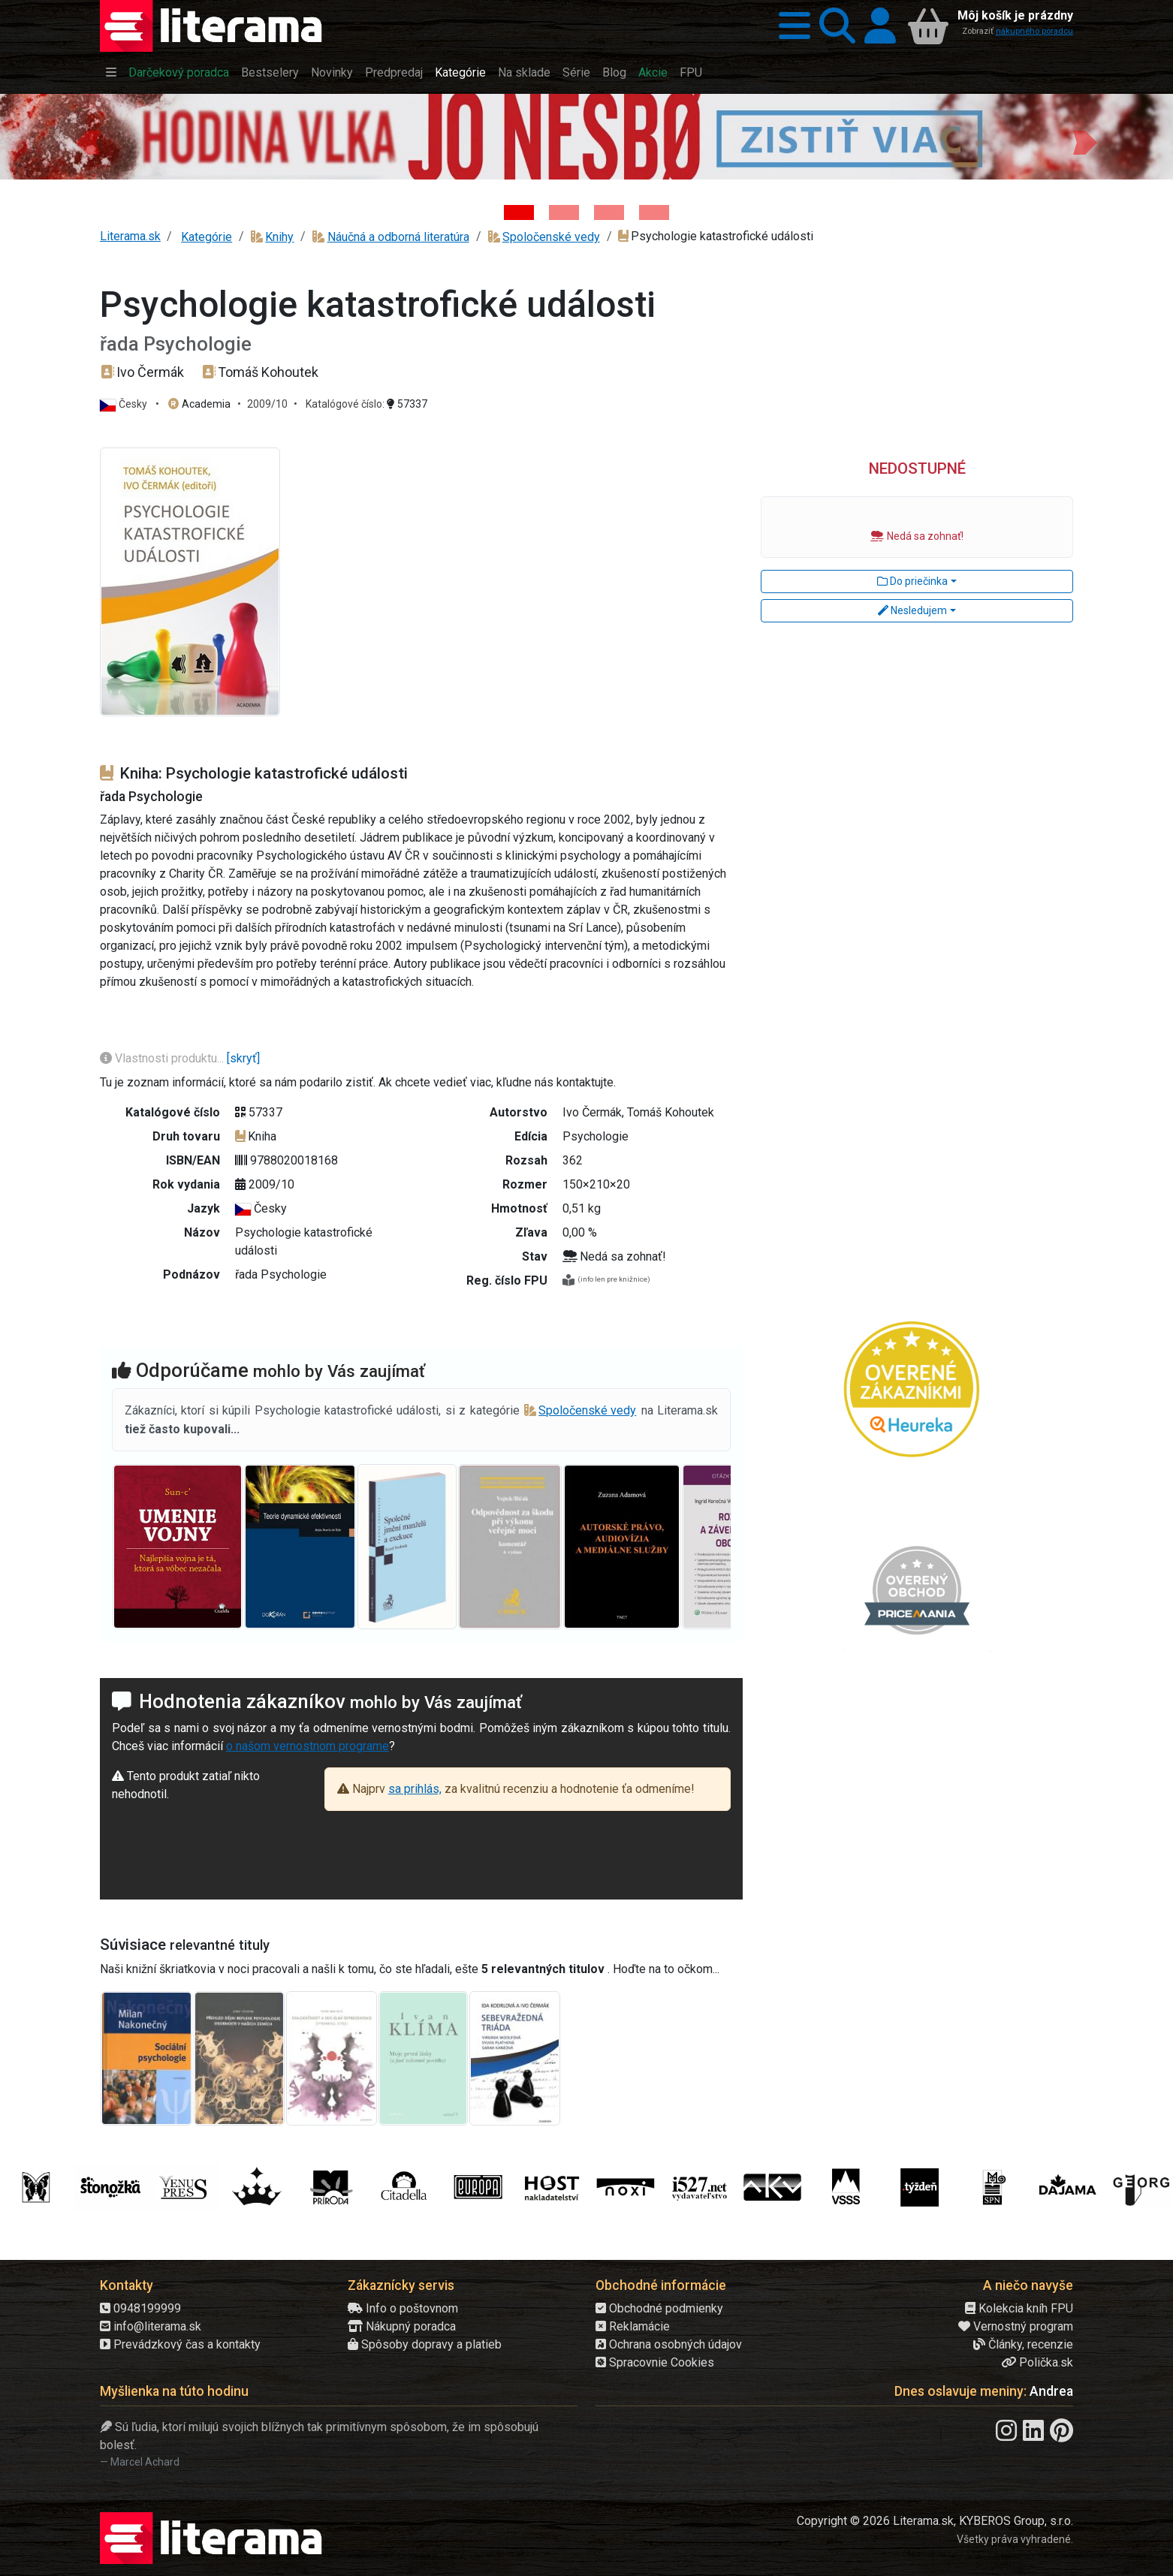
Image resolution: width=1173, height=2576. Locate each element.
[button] (790, 26)
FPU (691, 72)
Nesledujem (912, 610)
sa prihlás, (415, 1789)
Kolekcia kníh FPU (1019, 2308)
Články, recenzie (1023, 2344)
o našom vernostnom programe (307, 1746)
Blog (614, 72)
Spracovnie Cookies (655, 2362)
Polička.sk (1037, 2362)
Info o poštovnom (403, 2308)
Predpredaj (394, 72)
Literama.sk (130, 236)
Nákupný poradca (402, 2326)
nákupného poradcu (1034, 31)
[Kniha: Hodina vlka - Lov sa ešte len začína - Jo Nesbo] (519, 212)
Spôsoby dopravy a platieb (425, 2344)
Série (576, 72)
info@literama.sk (150, 2326)
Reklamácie (633, 2326)
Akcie (653, 72)
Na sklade (524, 72)
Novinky (332, 72)
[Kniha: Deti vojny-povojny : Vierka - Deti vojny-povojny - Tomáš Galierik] (609, 212)
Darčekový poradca (178, 72)
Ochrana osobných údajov (669, 2344)
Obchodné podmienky (659, 2308)
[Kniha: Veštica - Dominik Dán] (564, 212)
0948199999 (140, 2308)
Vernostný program (1015, 2326)
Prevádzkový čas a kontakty (180, 2344)
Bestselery (270, 72)
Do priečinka (912, 581)
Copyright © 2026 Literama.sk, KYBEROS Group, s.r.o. (935, 2521)
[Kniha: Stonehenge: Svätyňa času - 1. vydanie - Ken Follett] (654, 212)
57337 (407, 404)
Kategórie (460, 72)
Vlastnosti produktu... (163, 1058)
